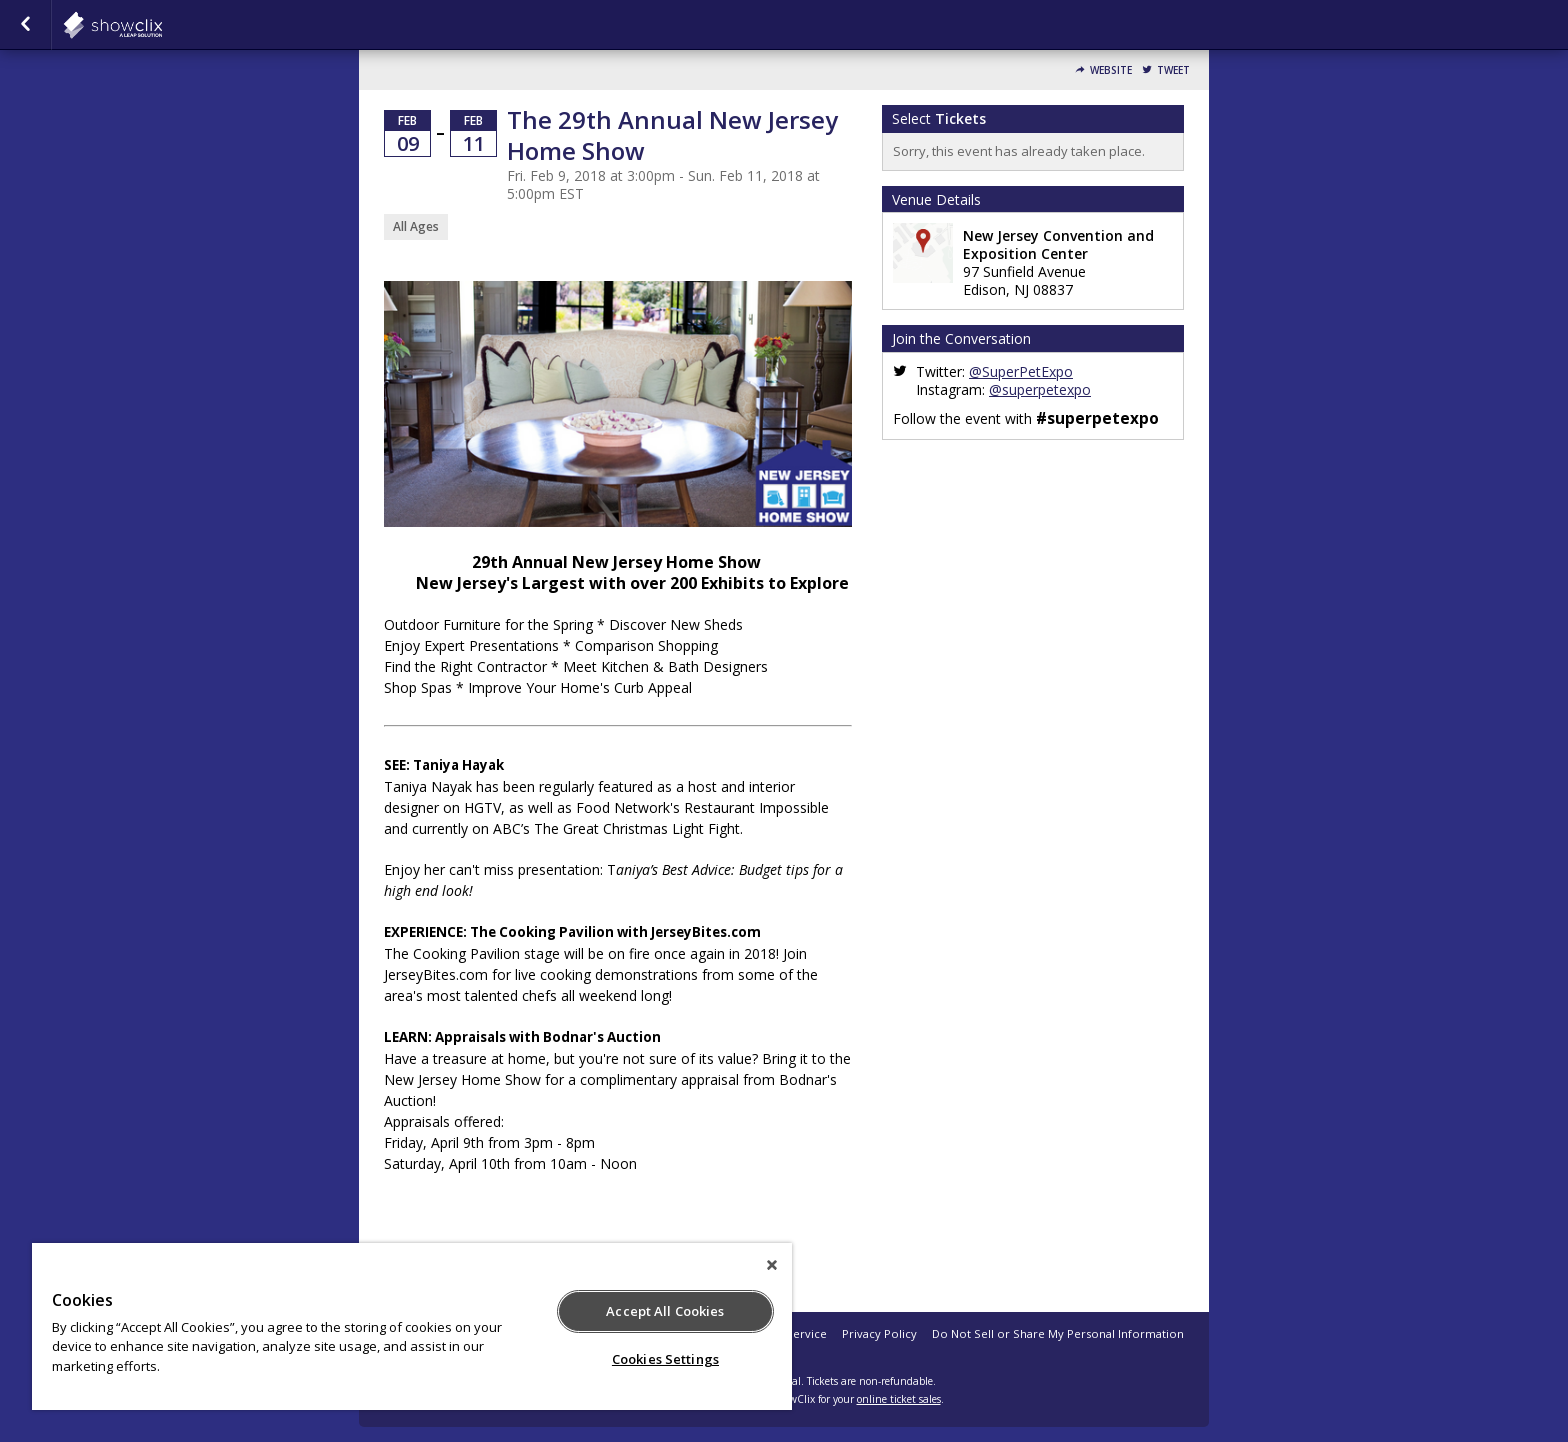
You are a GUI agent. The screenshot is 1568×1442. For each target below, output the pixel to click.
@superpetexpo (1040, 389)
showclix (162, 25)
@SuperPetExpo (1021, 371)
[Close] (772, 1265)
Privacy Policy (879, 1333)
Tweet (1173, 70)
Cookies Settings (665, 1359)
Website (1111, 70)
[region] (412, 1326)
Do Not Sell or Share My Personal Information (1058, 1333)
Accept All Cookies (665, 1311)
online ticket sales (899, 1399)
